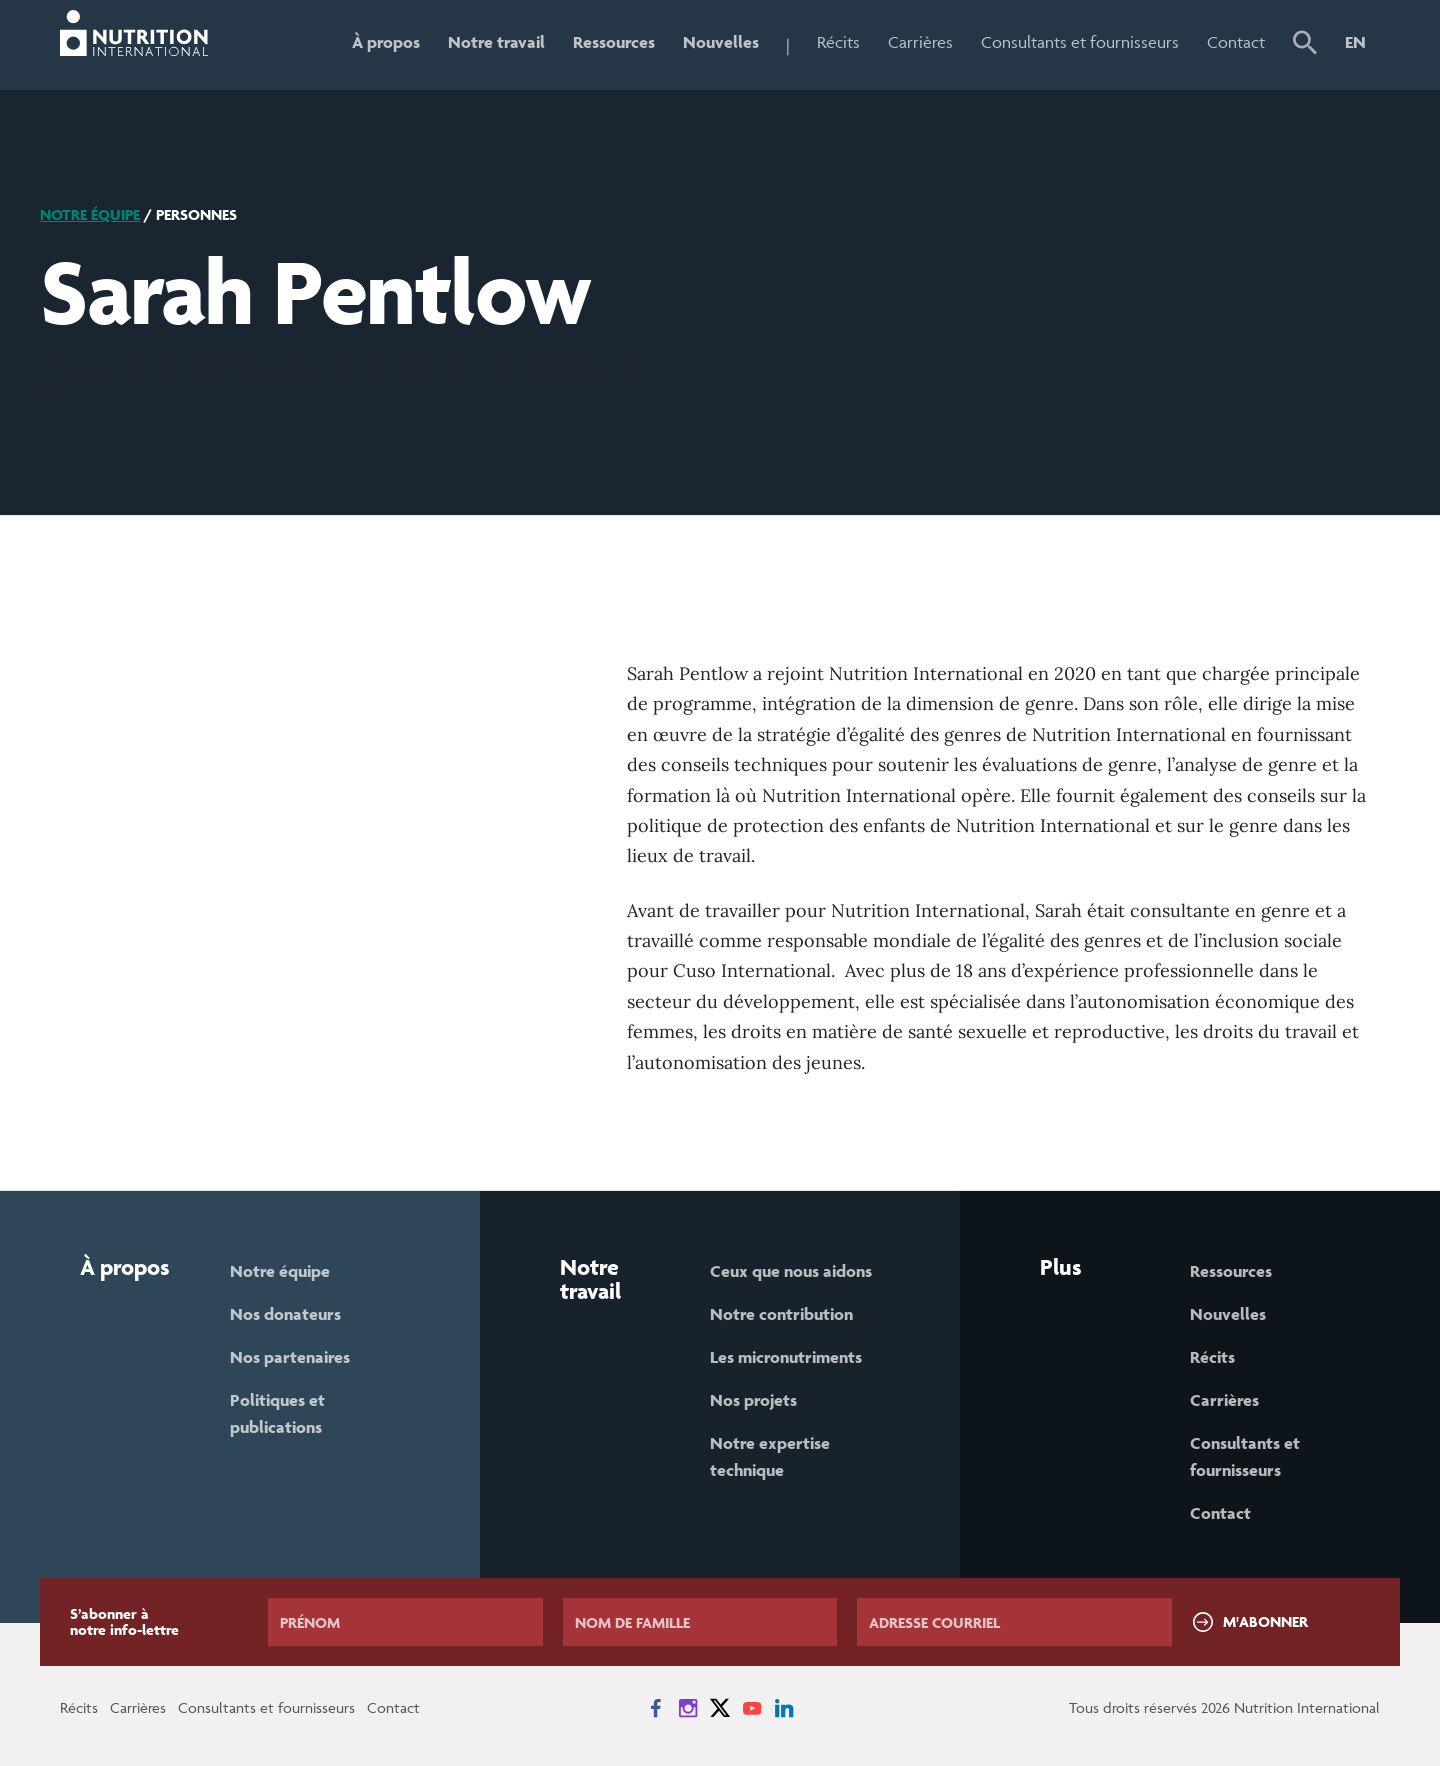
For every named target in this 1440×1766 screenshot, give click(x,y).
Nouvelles (721, 42)
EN (1355, 42)
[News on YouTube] (752, 1708)
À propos (386, 42)
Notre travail (496, 42)
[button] (1305, 45)
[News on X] (720, 1708)
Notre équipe (90, 214)
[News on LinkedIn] (784, 1708)
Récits (838, 42)
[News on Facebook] (656, 1708)
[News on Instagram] (688, 1708)
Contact (1236, 42)
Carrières (920, 42)
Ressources (614, 42)
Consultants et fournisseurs (1080, 42)
